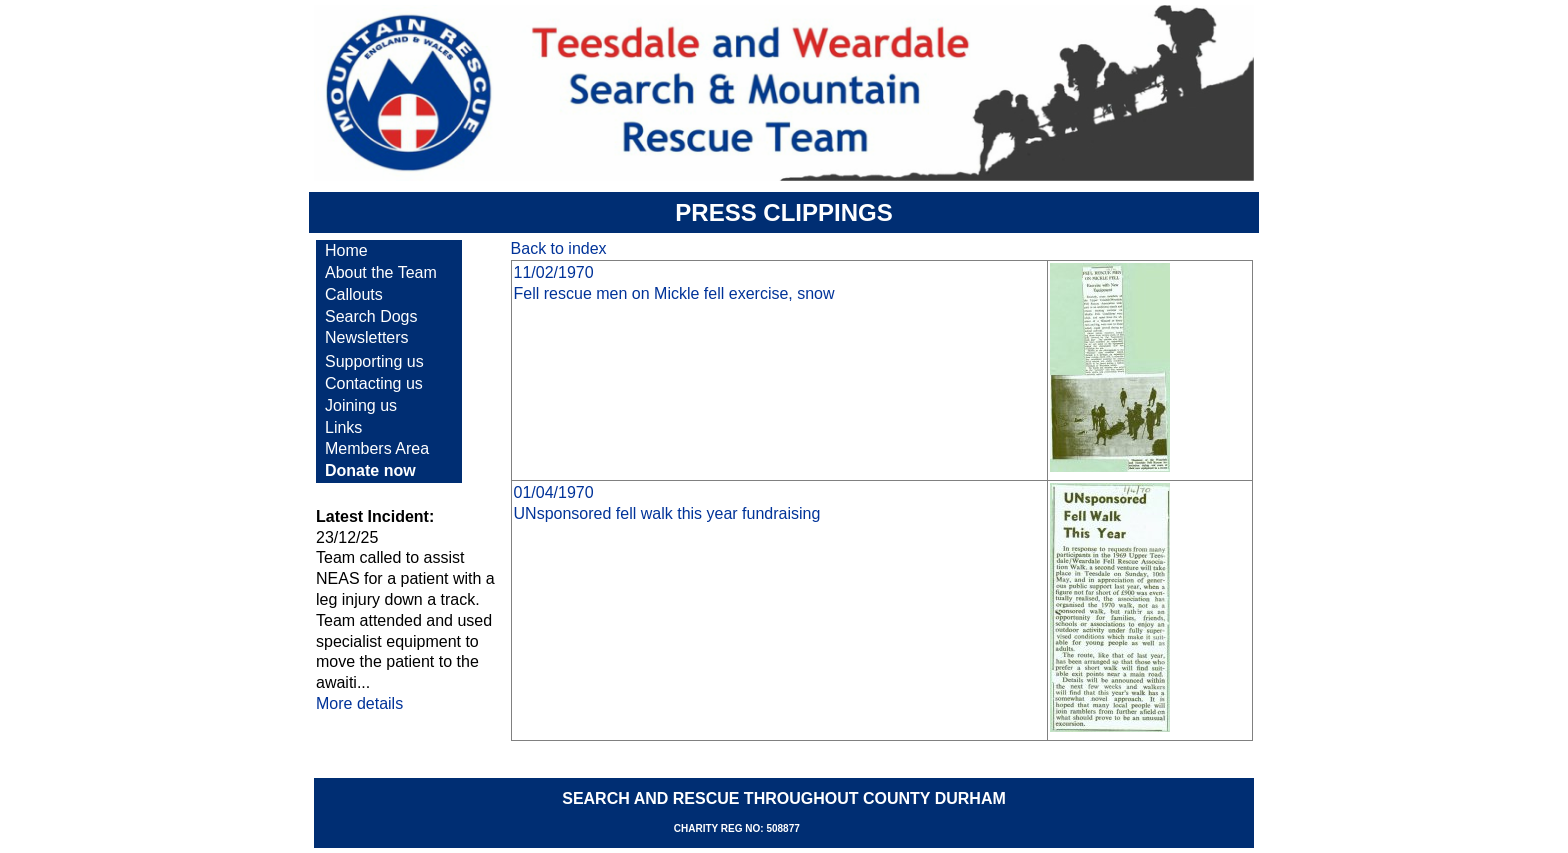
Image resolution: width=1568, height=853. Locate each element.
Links (343, 427)
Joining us (361, 405)
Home (346, 250)
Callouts (354, 294)
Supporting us (374, 361)
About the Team (381, 272)
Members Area (377, 448)
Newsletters (367, 337)
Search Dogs (371, 316)
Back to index (559, 248)
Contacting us (374, 383)
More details (359, 703)
